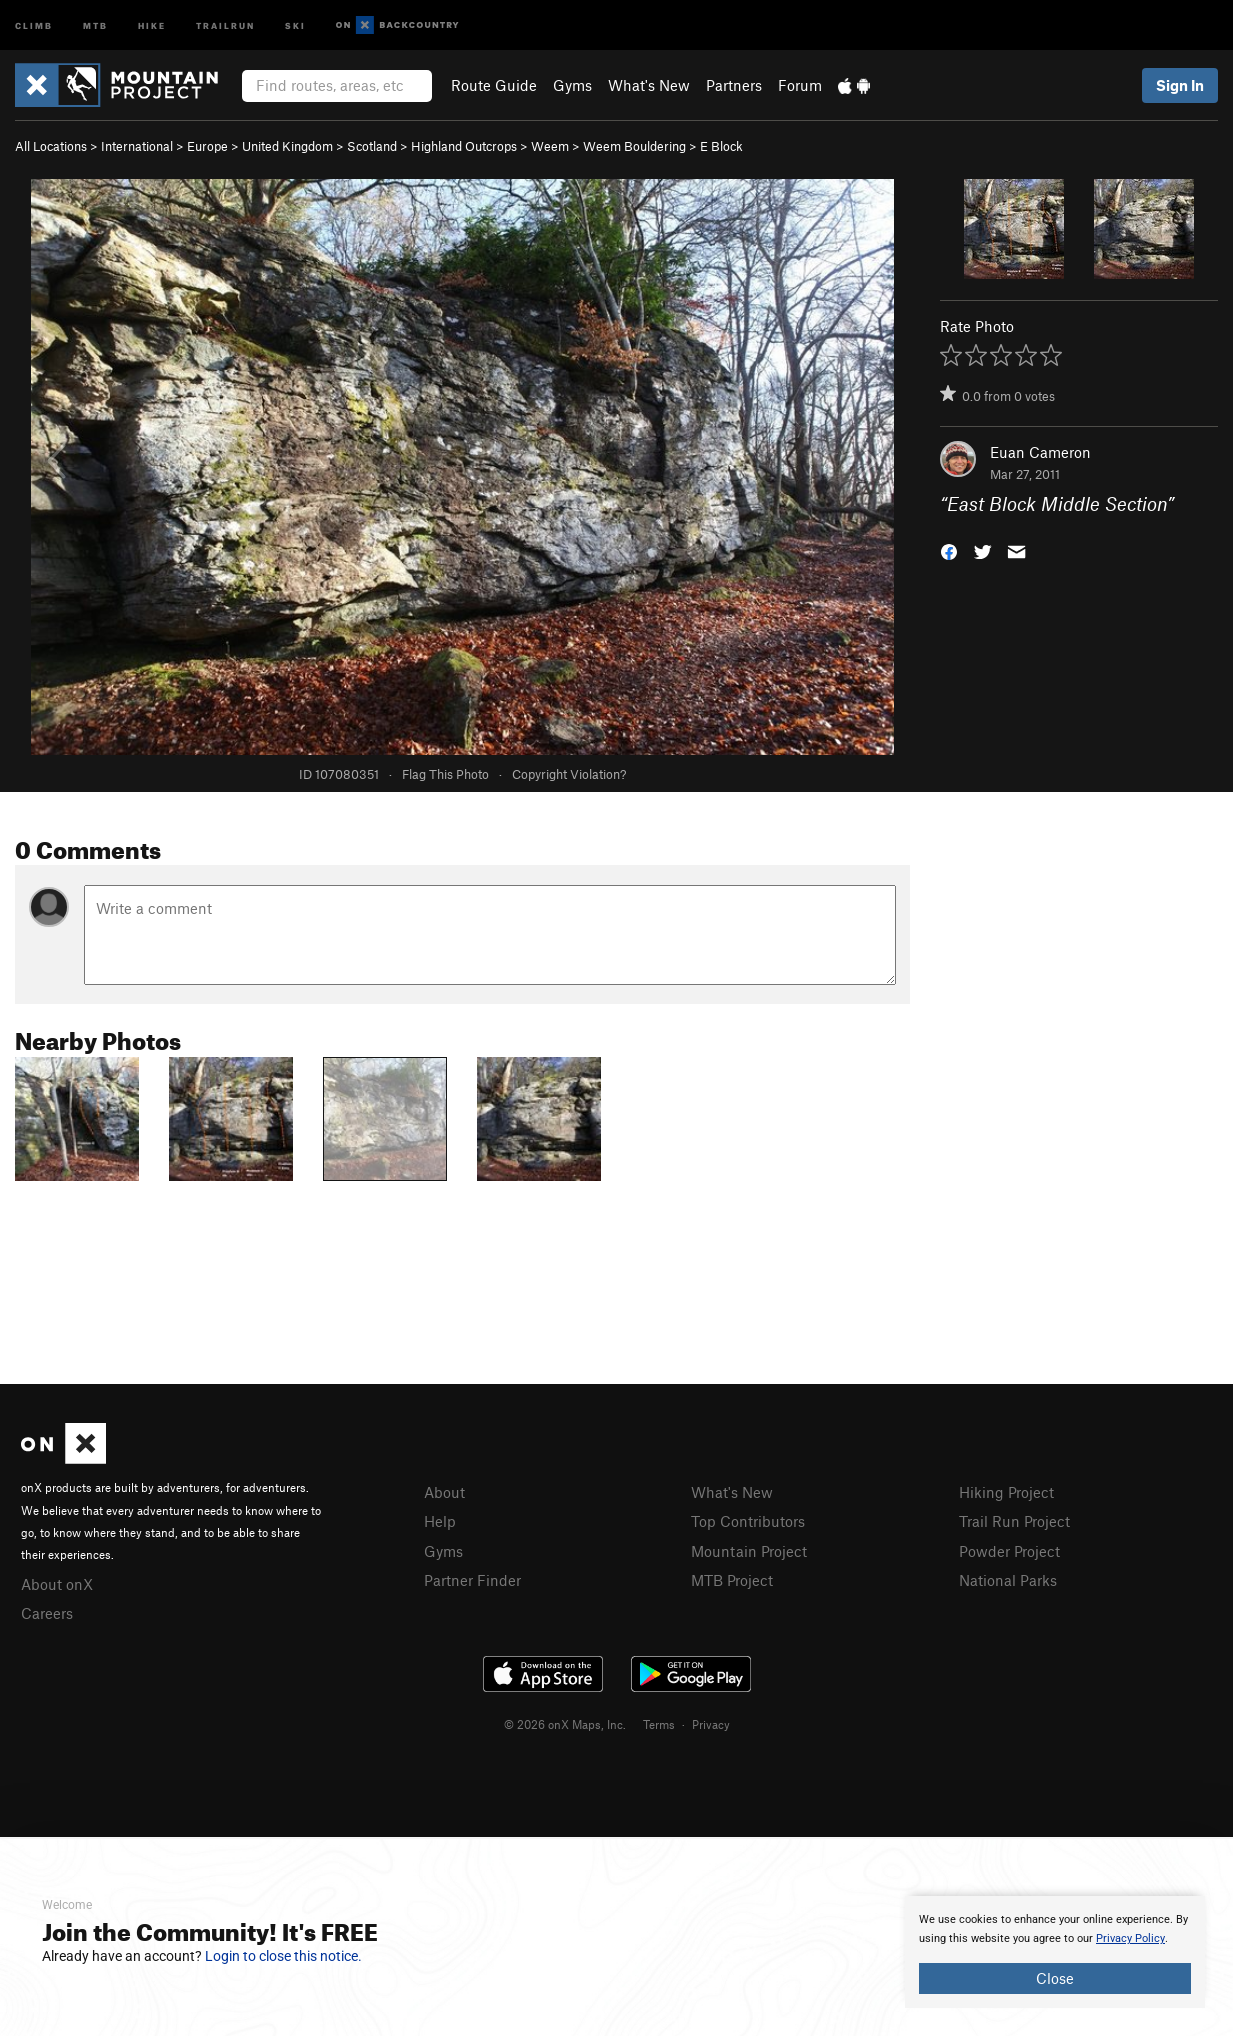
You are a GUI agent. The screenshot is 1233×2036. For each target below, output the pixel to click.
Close (1055, 1978)
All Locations (51, 146)
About (444, 1492)
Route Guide (494, 85)
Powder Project (1009, 1551)
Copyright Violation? (569, 774)
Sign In (1180, 85)
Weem (550, 146)
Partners (734, 85)
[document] (1055, 1952)
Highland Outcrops (464, 146)
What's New (649, 85)
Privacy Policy (1130, 1938)
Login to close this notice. (283, 1956)
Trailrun (225, 24)
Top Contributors (748, 1521)
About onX (57, 1584)
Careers (47, 1613)
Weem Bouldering (634, 146)
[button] (949, 550)
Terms (659, 1724)
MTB (95, 24)
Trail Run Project (1014, 1521)
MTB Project (732, 1580)
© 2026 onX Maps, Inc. (565, 1724)
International (137, 146)
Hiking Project (1006, 1492)
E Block (721, 146)
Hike (152, 24)
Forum (800, 85)
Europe (207, 146)
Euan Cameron (1040, 452)
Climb (34, 24)
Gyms (572, 85)
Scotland (372, 146)
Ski (295, 24)
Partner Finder (472, 1580)
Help (440, 1521)
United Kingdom (287, 146)
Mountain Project (749, 1551)
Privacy (711, 1724)
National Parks (1008, 1580)
